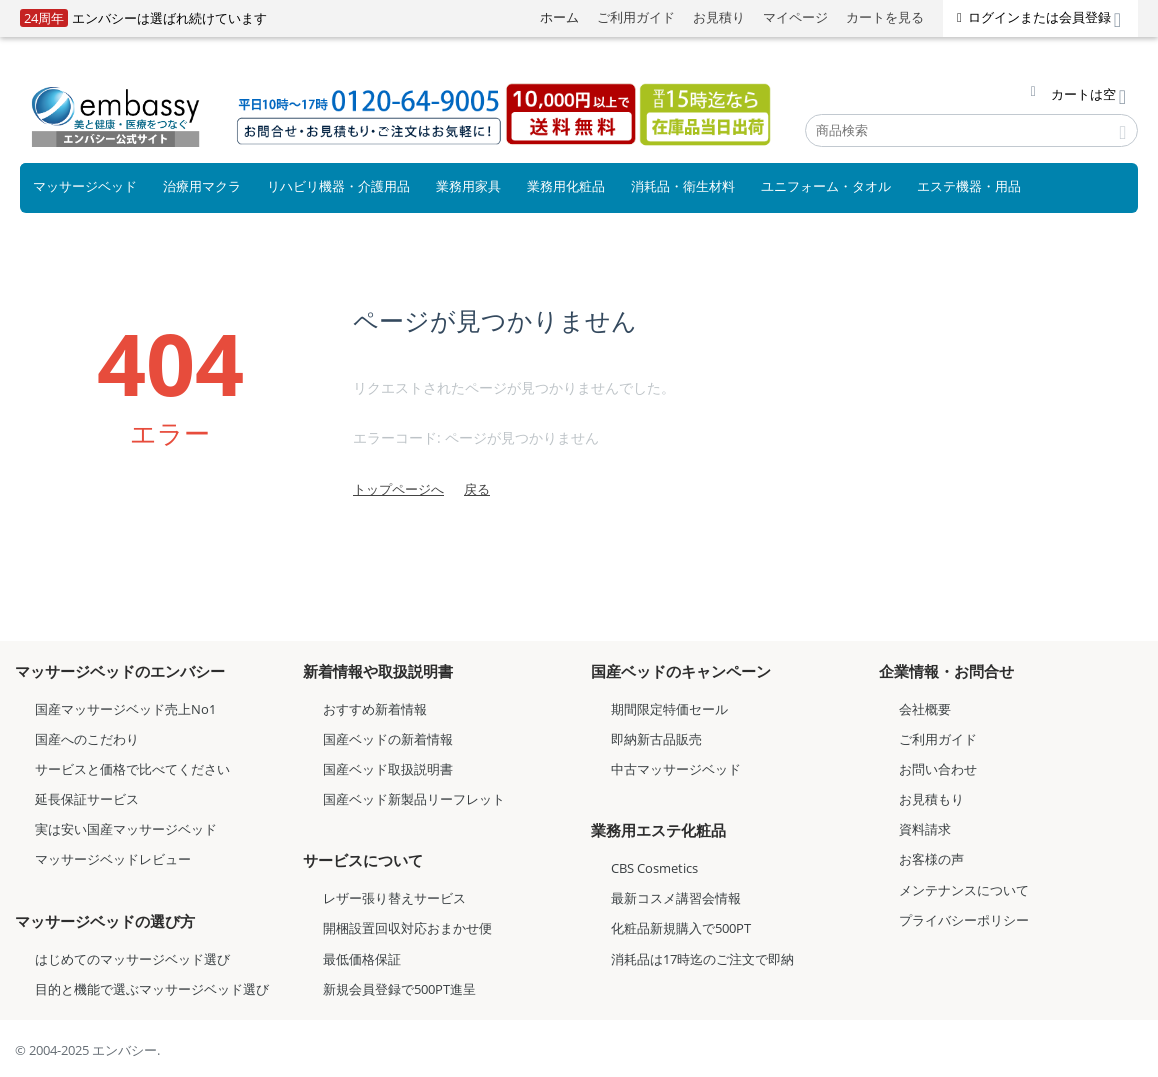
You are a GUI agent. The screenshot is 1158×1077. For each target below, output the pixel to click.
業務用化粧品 (566, 186)
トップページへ (398, 489)
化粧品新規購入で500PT (681, 928)
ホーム (559, 17)
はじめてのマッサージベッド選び (132, 959)
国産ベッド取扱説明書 (388, 769)
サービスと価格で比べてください (132, 769)
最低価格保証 (362, 959)
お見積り (719, 17)
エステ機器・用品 (969, 186)
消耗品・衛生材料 (683, 186)
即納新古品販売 (656, 739)
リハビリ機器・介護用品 (338, 186)
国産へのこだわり (87, 739)
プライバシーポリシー (964, 920)
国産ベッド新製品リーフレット (414, 799)
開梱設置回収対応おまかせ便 (407, 928)
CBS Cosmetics (654, 868)
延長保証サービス (87, 799)
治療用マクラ (202, 186)
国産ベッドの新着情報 (388, 739)
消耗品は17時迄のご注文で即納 (702, 959)
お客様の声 (931, 859)
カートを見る (885, 17)
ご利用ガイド (636, 17)
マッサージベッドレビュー (113, 859)
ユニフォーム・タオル (826, 186)
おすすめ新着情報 (375, 709)
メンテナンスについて (964, 890)
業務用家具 (468, 186)
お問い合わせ (938, 769)
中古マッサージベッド (676, 769)
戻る (477, 489)
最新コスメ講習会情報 (676, 898)
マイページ (795, 17)
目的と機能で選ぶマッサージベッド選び (152, 989)
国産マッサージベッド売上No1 (125, 709)
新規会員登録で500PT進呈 (399, 989)
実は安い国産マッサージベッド (126, 829)
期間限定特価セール (669, 709)
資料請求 (925, 829)
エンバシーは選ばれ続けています (143, 18)
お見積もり (931, 799)
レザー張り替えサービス (394, 898)
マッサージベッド (85, 186)
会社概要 (925, 709)
